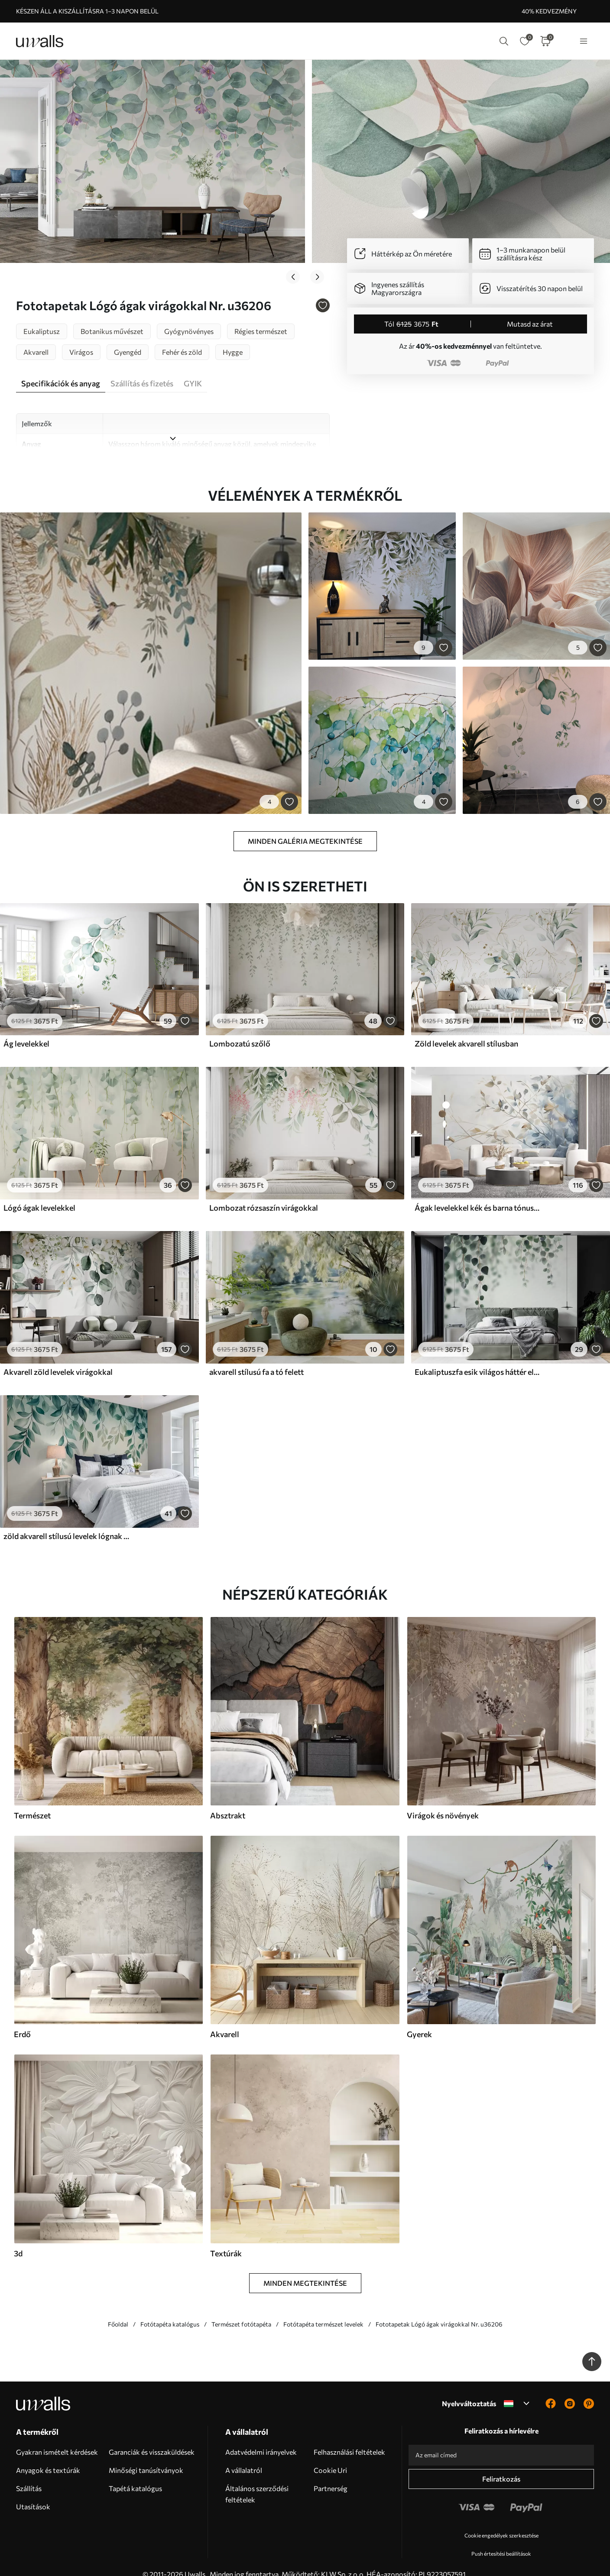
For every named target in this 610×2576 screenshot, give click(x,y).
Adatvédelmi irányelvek (261, 2437)
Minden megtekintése (305, 2269)
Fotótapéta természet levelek (323, 2310)
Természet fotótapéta (241, 2310)
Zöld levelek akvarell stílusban (466, 1029)
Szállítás (29, 2474)
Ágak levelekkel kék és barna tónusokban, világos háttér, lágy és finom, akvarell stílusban (478, 1194)
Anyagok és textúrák (48, 2456)
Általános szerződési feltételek (257, 2479)
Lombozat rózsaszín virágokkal (263, 1194)
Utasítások (33, 2492)
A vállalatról (243, 2456)
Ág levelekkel (26, 1029)
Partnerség (330, 2474)
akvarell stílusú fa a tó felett (256, 1358)
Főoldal (118, 2310)
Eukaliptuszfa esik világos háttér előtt (478, 1358)
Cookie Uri (330, 2456)
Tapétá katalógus (135, 2474)
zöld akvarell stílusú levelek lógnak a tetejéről (66, 1521)
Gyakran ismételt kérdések (57, 2437)
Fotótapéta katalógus (169, 2310)
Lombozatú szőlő (239, 1029)
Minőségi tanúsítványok (146, 2456)
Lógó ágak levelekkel (39, 1194)
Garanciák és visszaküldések (152, 2437)
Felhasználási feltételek (349, 2437)
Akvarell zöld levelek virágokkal (58, 1358)
